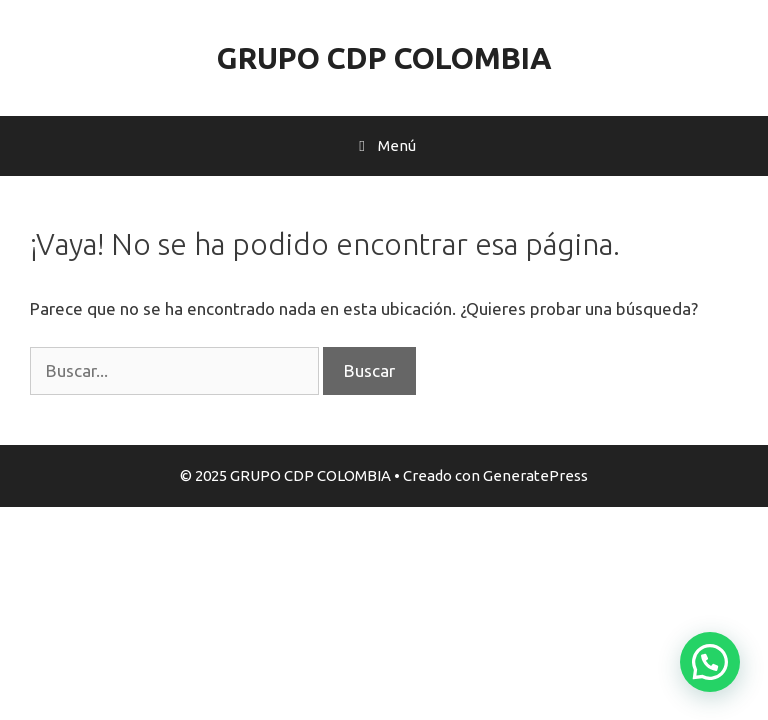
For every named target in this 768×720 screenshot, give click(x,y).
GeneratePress (535, 475)
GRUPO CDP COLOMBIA (384, 58)
